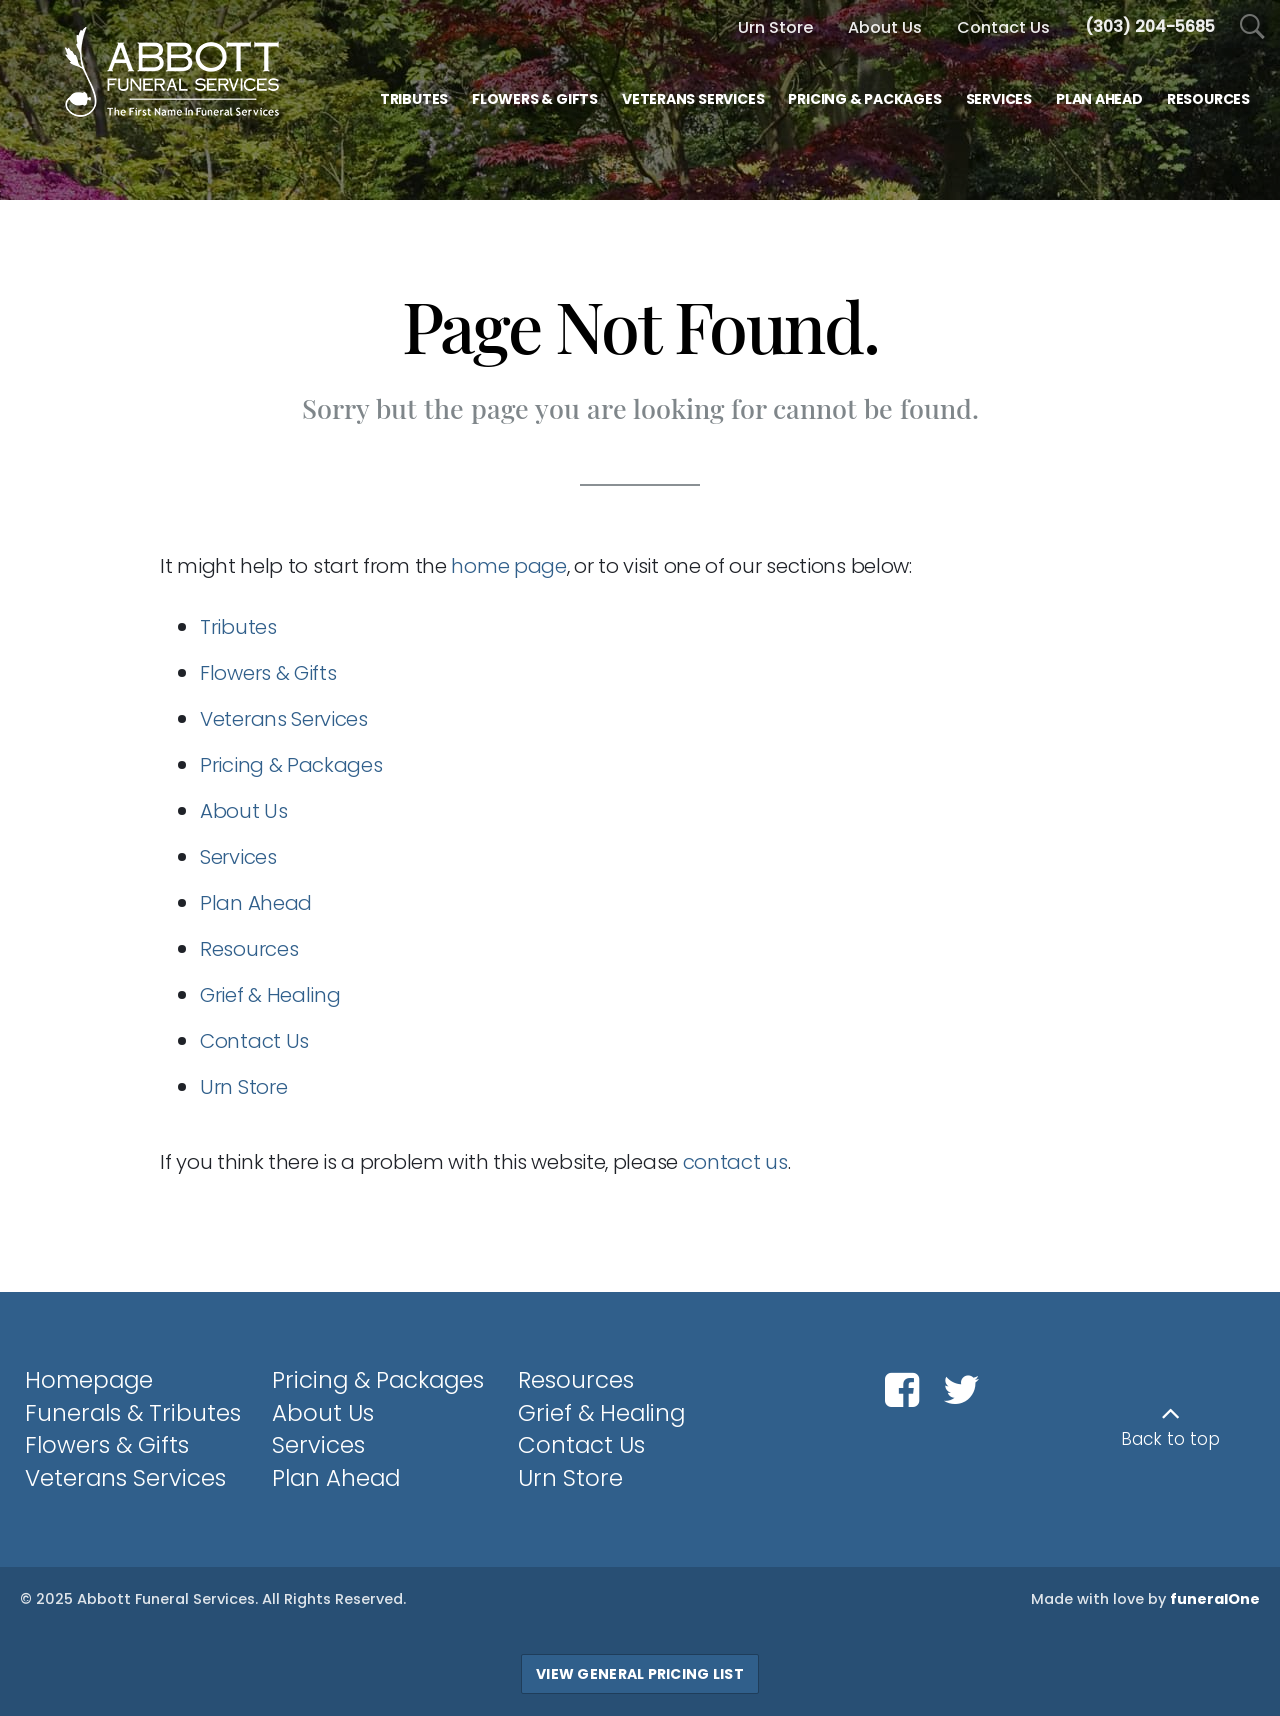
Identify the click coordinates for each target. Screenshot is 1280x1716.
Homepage (89, 1380)
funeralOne (1215, 1599)
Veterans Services (284, 719)
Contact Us (254, 1041)
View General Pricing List (640, 1674)
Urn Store (775, 27)
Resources (249, 949)
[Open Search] (1252, 27)
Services (238, 857)
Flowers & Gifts (268, 673)
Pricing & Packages (291, 765)
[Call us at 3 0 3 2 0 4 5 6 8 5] (1150, 26)
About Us (244, 811)
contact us (735, 1162)
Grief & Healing (270, 995)
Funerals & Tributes (133, 1413)
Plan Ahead (256, 903)
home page (508, 566)
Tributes (238, 627)
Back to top (1170, 1439)
